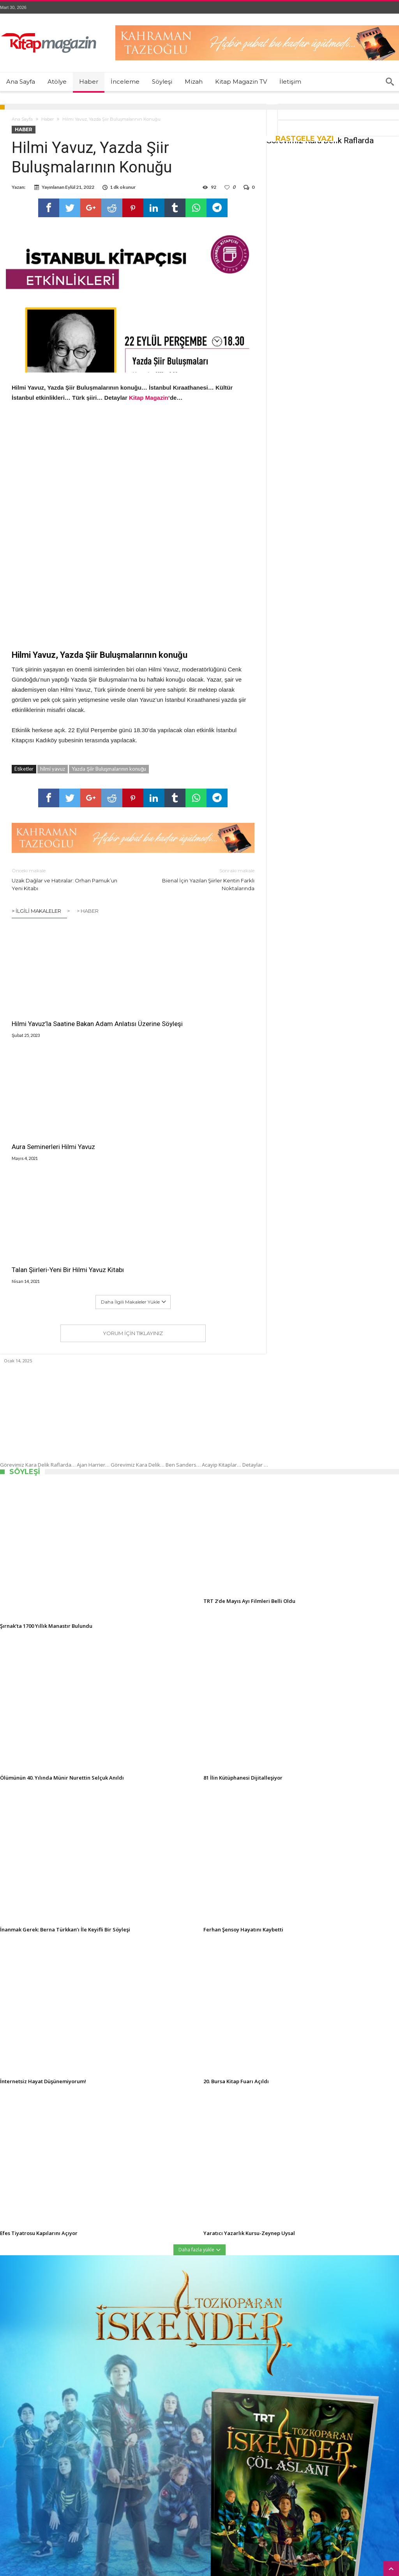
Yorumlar (63, 2400)
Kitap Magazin (134, 2572)
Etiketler (96, 2400)
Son (36, 2400)
